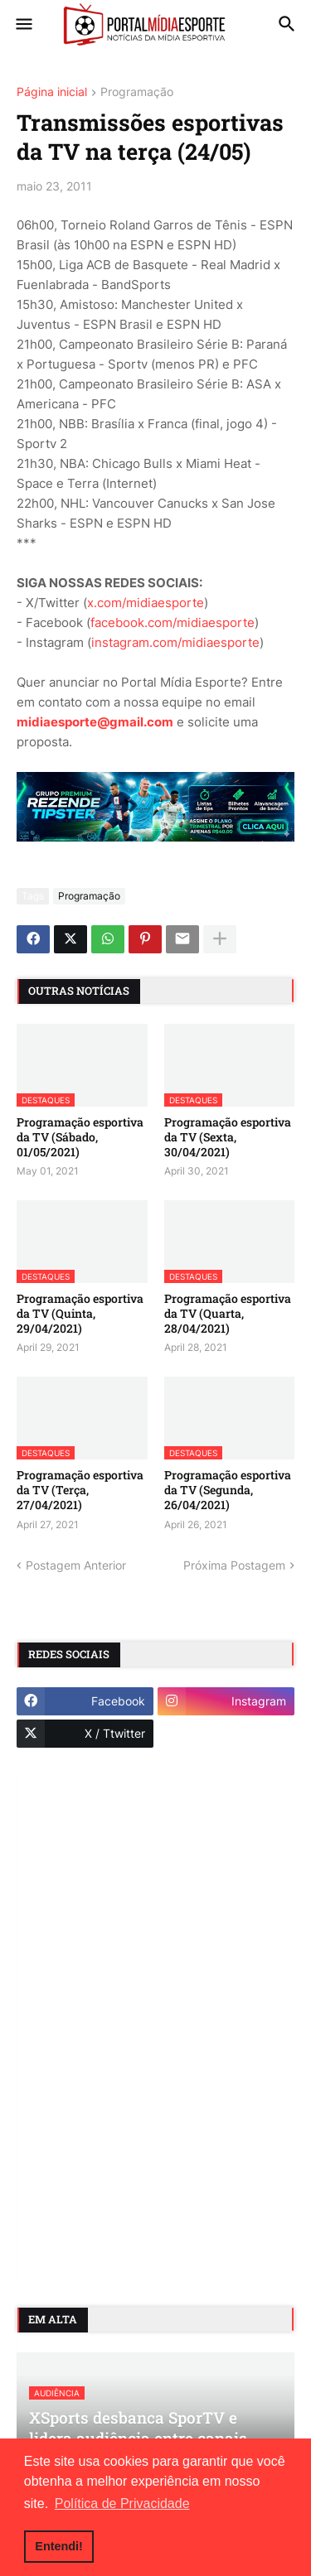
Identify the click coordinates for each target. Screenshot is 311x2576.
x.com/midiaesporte (145, 602)
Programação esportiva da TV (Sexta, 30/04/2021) (227, 1137)
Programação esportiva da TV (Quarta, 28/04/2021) (227, 1313)
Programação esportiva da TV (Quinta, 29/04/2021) (80, 1313)
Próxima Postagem (234, 1565)
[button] (23, 25)
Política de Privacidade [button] (122, 2503)
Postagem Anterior (76, 1565)
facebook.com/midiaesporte (172, 622)
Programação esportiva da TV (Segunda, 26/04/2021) (227, 1490)
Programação (136, 92)
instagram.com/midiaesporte (175, 642)
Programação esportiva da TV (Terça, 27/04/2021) (80, 1490)
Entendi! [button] (59, 2546)
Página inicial (52, 92)
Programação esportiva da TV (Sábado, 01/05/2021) (80, 1137)
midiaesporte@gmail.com (95, 722)
